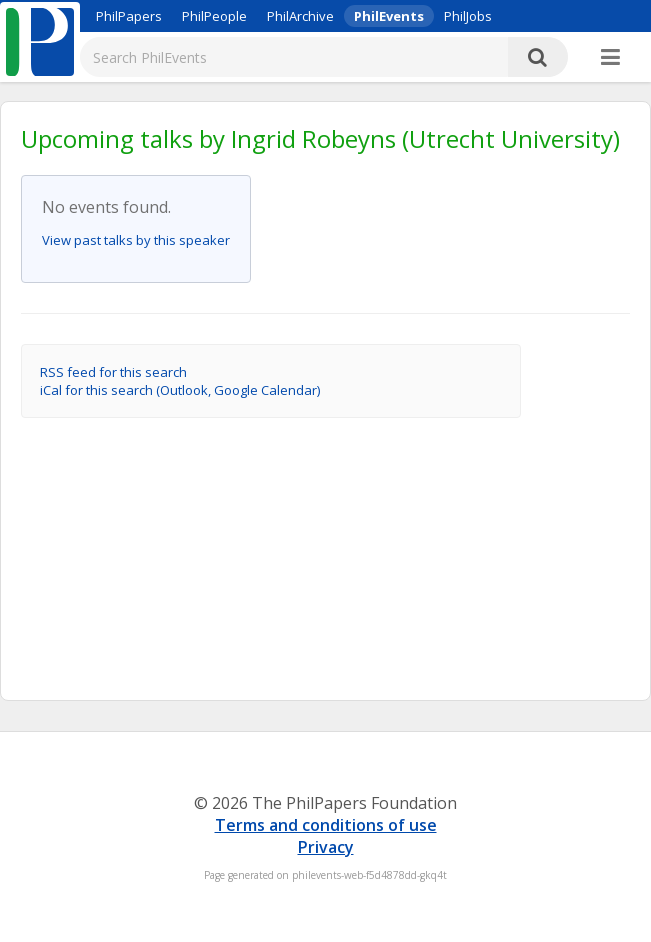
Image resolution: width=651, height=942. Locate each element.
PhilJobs (468, 16)
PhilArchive (300, 16)
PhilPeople (214, 16)
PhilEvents (389, 16)
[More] (610, 58)
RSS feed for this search (113, 372)
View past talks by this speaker (136, 240)
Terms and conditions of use (326, 825)
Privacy (326, 847)
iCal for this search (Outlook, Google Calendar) (180, 390)
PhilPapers (129, 16)
